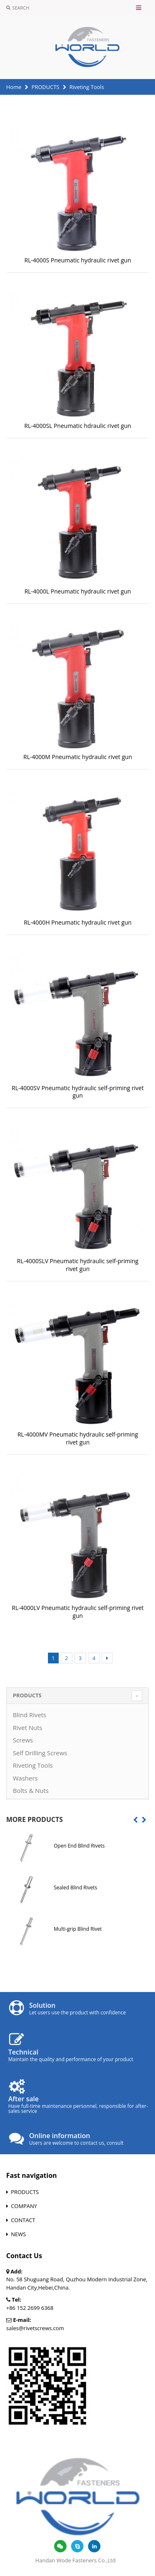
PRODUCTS (45, 87)
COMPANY (24, 2206)
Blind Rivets (29, 1715)
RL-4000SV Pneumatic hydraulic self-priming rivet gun (77, 1092)
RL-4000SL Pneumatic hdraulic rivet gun (77, 426)
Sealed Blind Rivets (75, 1887)
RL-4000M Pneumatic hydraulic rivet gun (78, 757)
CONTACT (23, 2220)
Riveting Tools (33, 1765)
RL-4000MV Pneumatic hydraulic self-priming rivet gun (77, 1438)
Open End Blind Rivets (79, 1845)
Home (13, 87)
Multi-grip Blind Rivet (78, 1928)
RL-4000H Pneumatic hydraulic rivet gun (78, 922)
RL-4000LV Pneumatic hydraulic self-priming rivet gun (77, 1612)
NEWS (18, 2234)
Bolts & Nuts (31, 1790)
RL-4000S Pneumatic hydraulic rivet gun (77, 260)
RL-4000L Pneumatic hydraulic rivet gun (77, 591)
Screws (23, 1740)
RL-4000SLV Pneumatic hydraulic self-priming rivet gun (77, 1265)
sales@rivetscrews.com (35, 2328)
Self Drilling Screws (40, 1753)
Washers (25, 1778)
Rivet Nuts (27, 1727)
